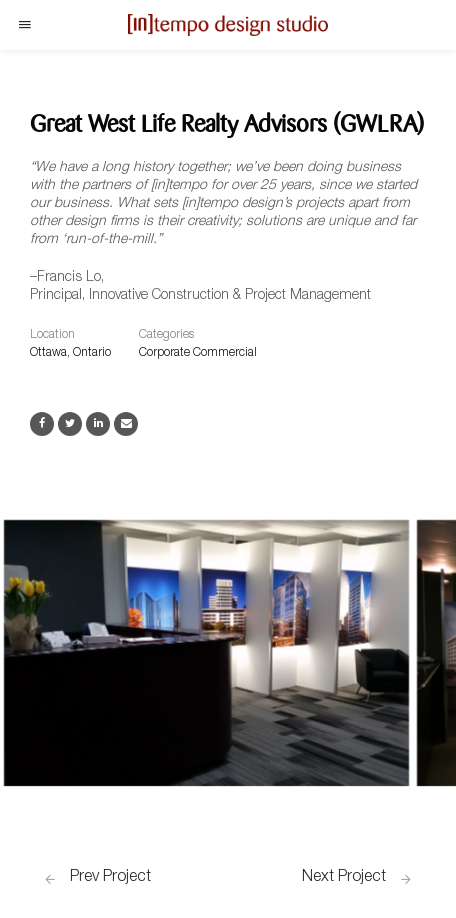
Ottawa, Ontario (70, 353)
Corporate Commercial (198, 353)
